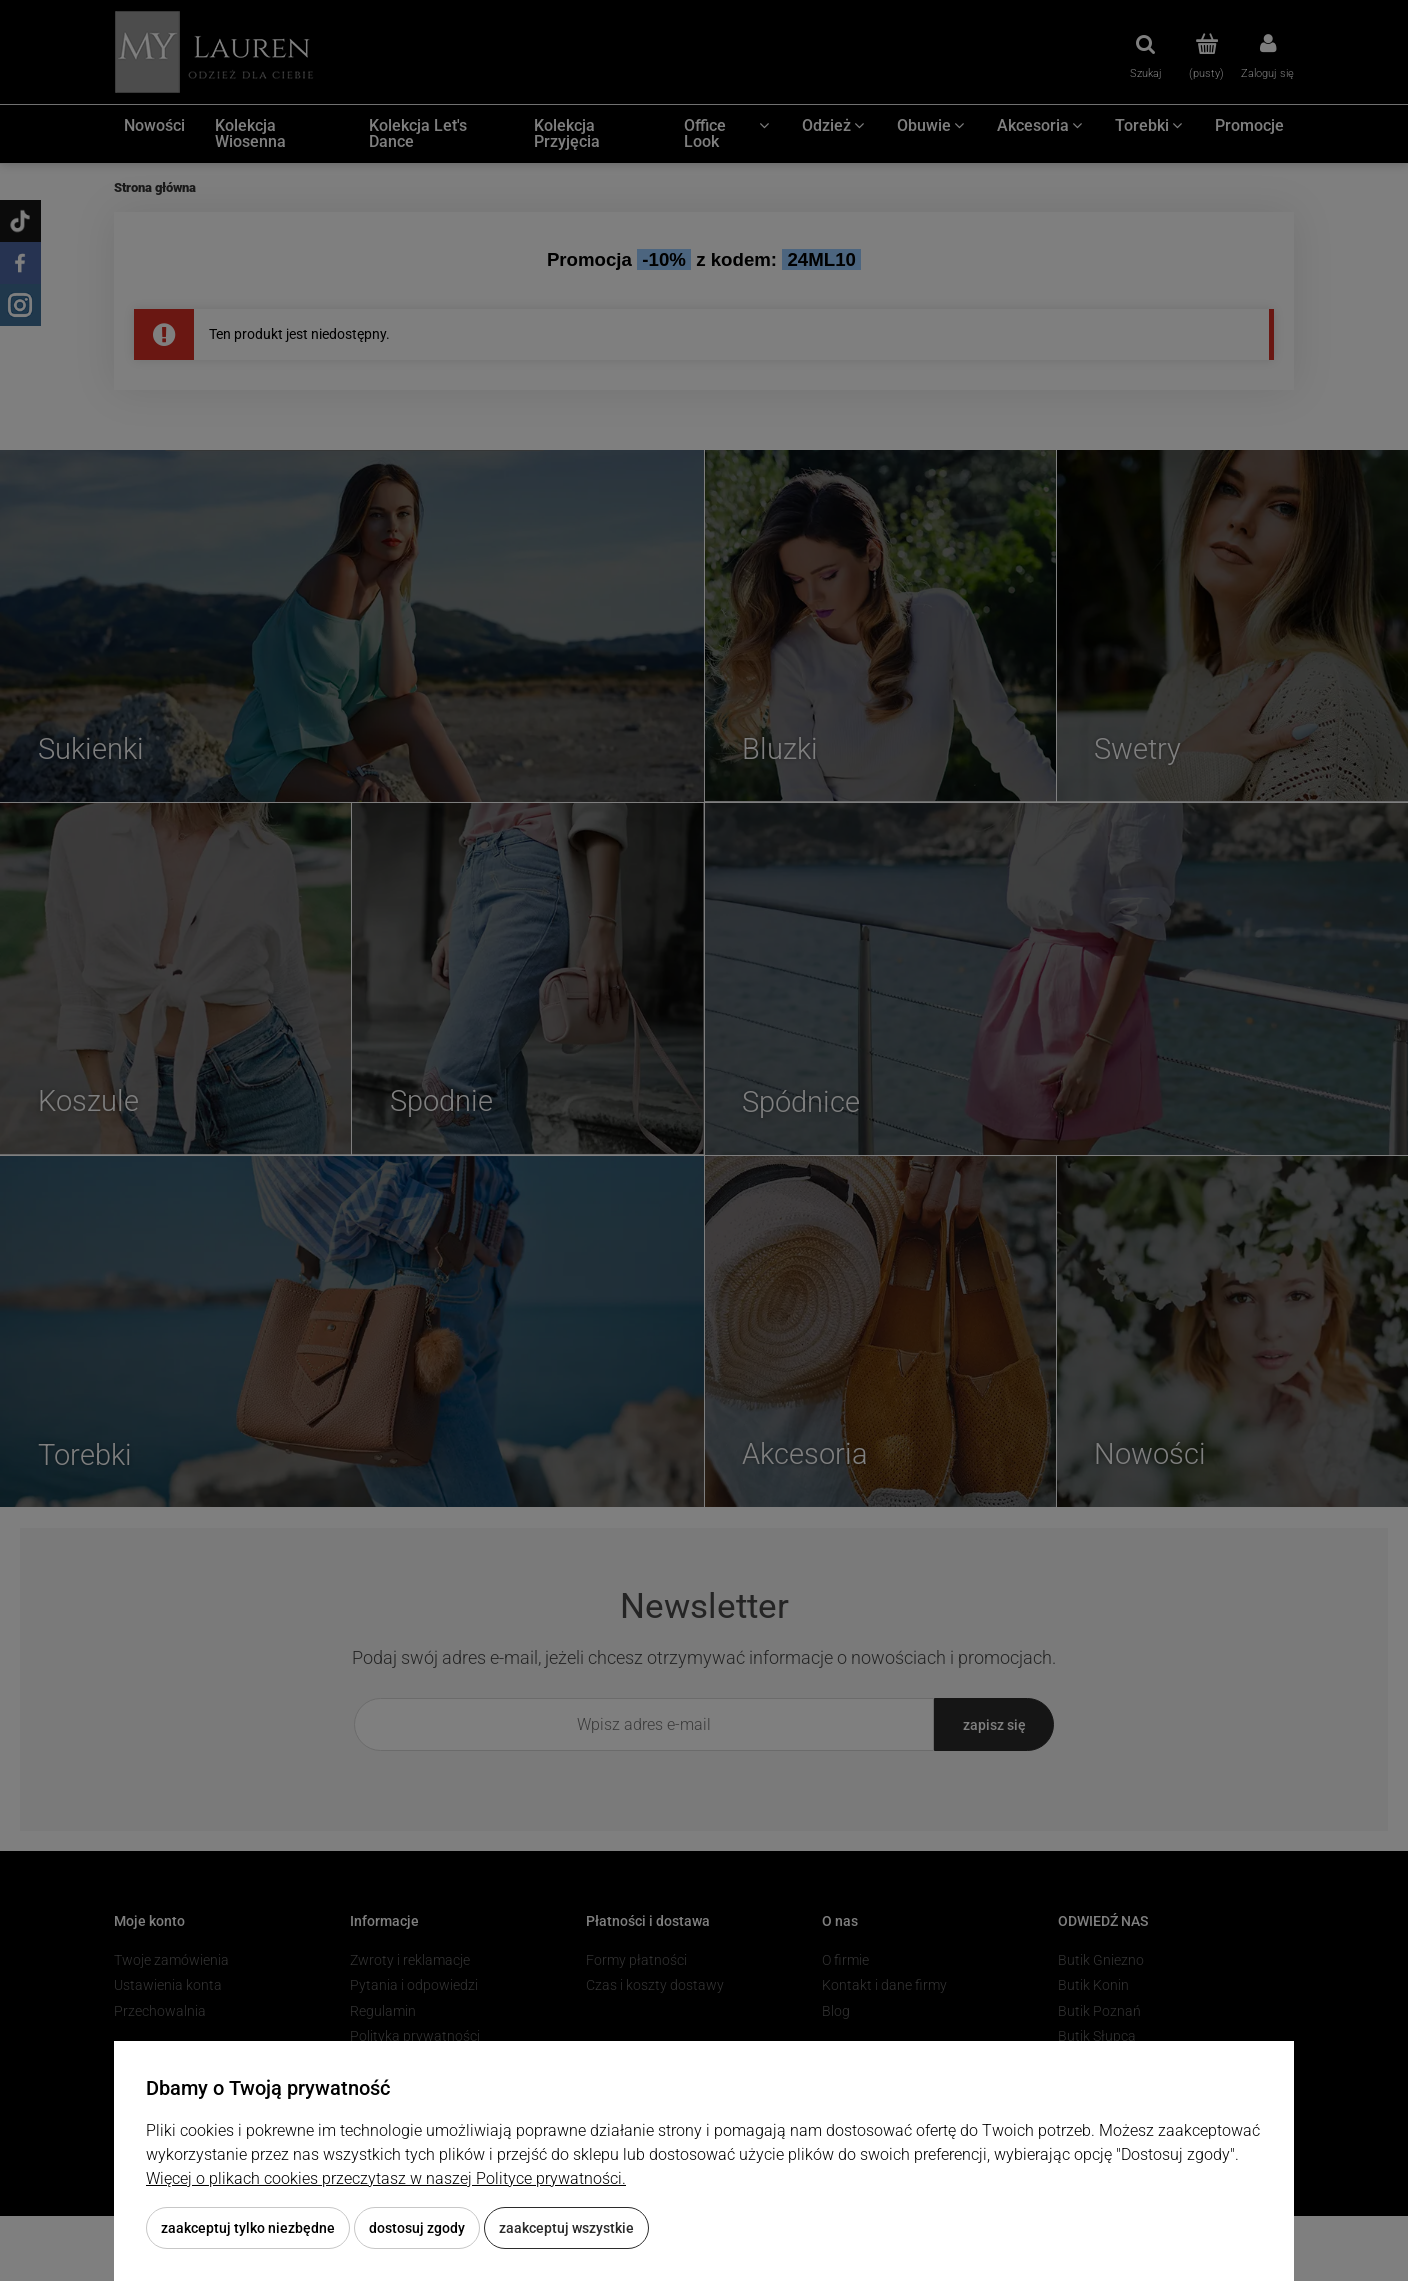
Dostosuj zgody (417, 2228)
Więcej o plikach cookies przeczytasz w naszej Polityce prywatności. (386, 2178)
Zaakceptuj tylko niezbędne (248, 2228)
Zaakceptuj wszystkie (566, 2228)
